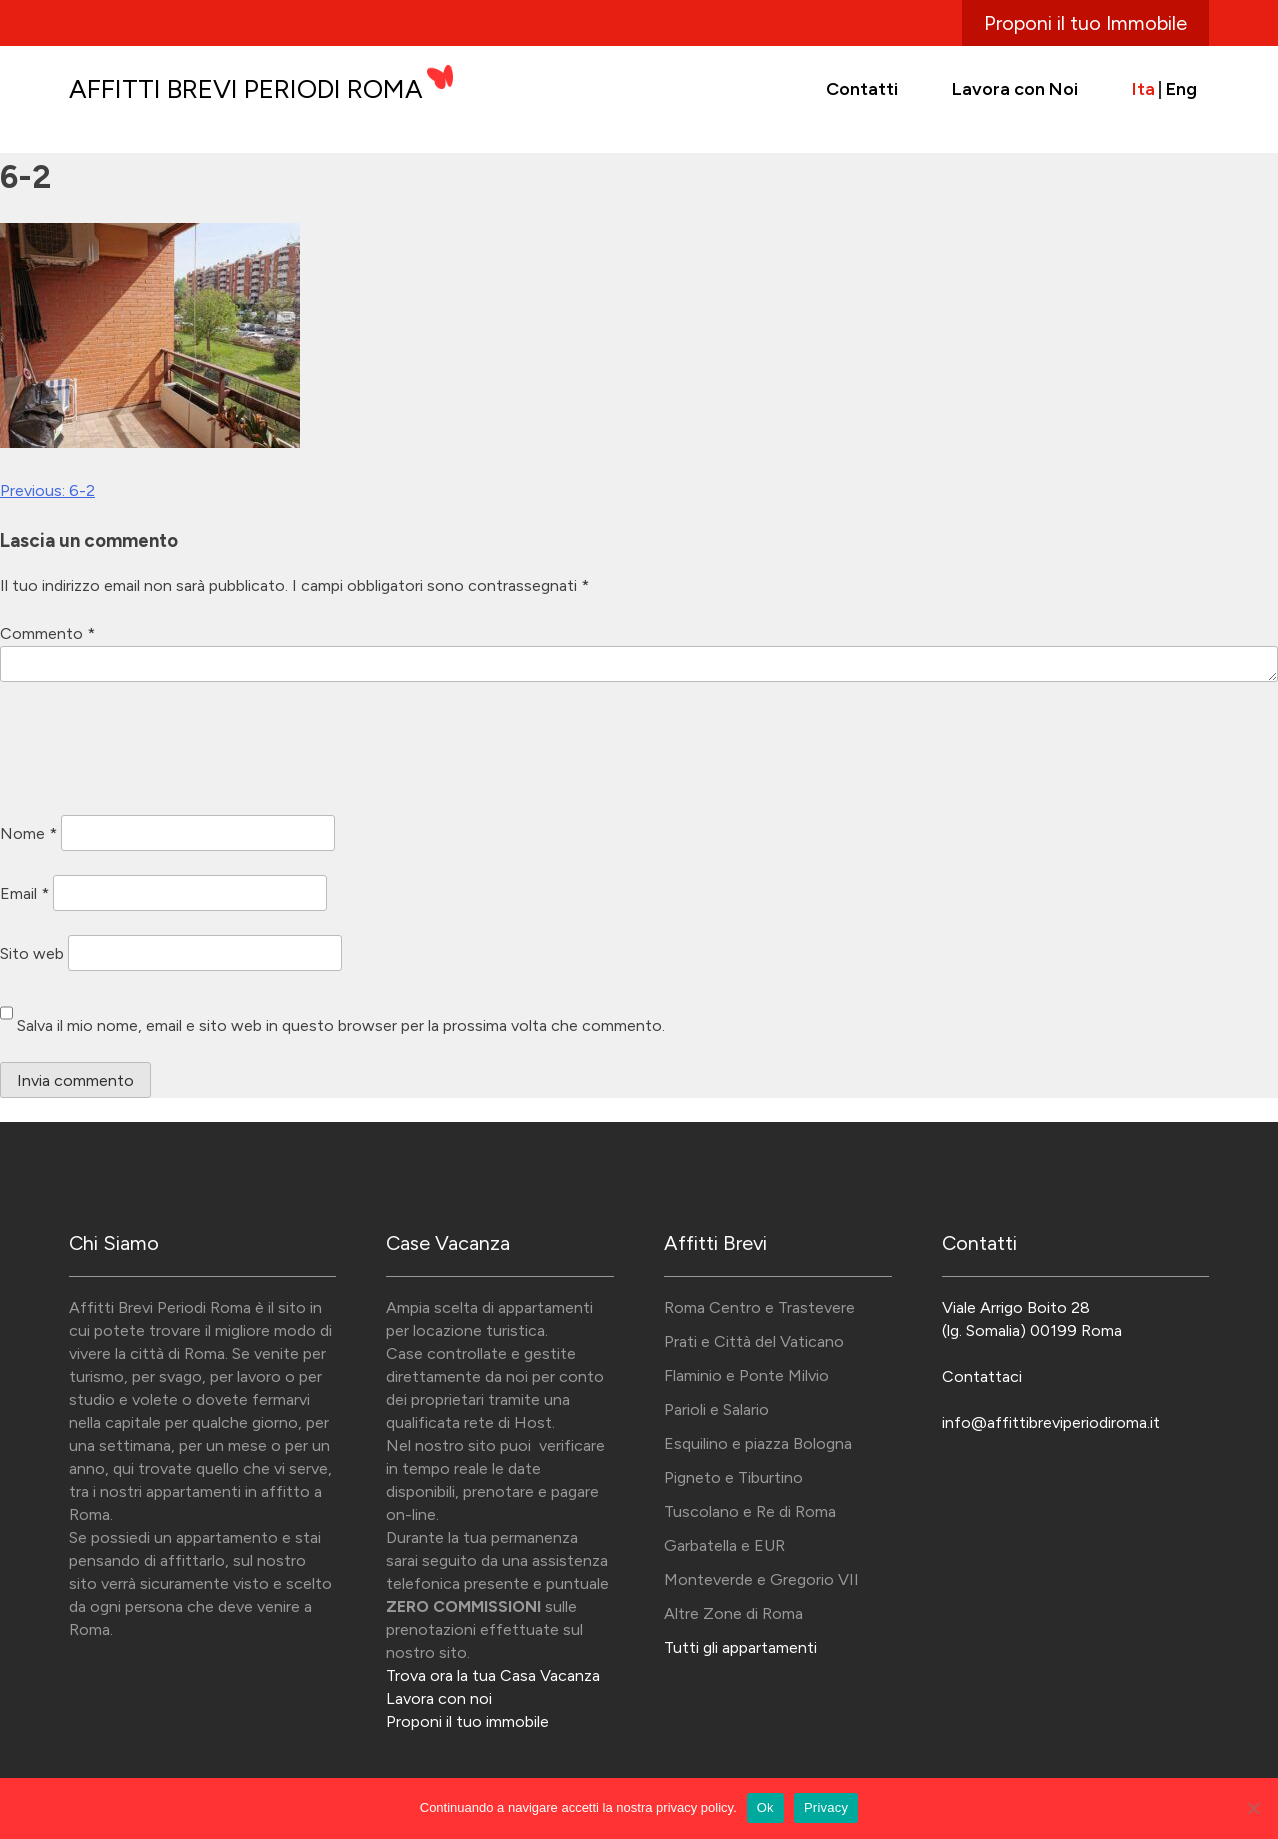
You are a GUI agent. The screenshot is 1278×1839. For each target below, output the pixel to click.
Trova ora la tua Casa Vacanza (493, 1675)
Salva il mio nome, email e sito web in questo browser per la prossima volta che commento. (341, 1025)
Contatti (862, 89)
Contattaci (982, 1376)
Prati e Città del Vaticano (754, 1341)
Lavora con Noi (1015, 89)
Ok (765, 1807)
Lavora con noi (439, 1698)
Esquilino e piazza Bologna (758, 1443)
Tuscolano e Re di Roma (750, 1511)
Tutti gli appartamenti (740, 1647)
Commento (47, 633)
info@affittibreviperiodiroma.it (1051, 1422)
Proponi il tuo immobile (467, 1721)
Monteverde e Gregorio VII (761, 1579)
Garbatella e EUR (724, 1545)
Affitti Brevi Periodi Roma (246, 89)
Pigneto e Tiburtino (733, 1477)
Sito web (32, 952)
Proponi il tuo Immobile (1085, 23)
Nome (28, 832)
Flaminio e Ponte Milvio (746, 1375)
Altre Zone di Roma (733, 1613)
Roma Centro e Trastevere (759, 1307)
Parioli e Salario (716, 1409)
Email (24, 892)
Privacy (826, 1807)
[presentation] (152, 752)
